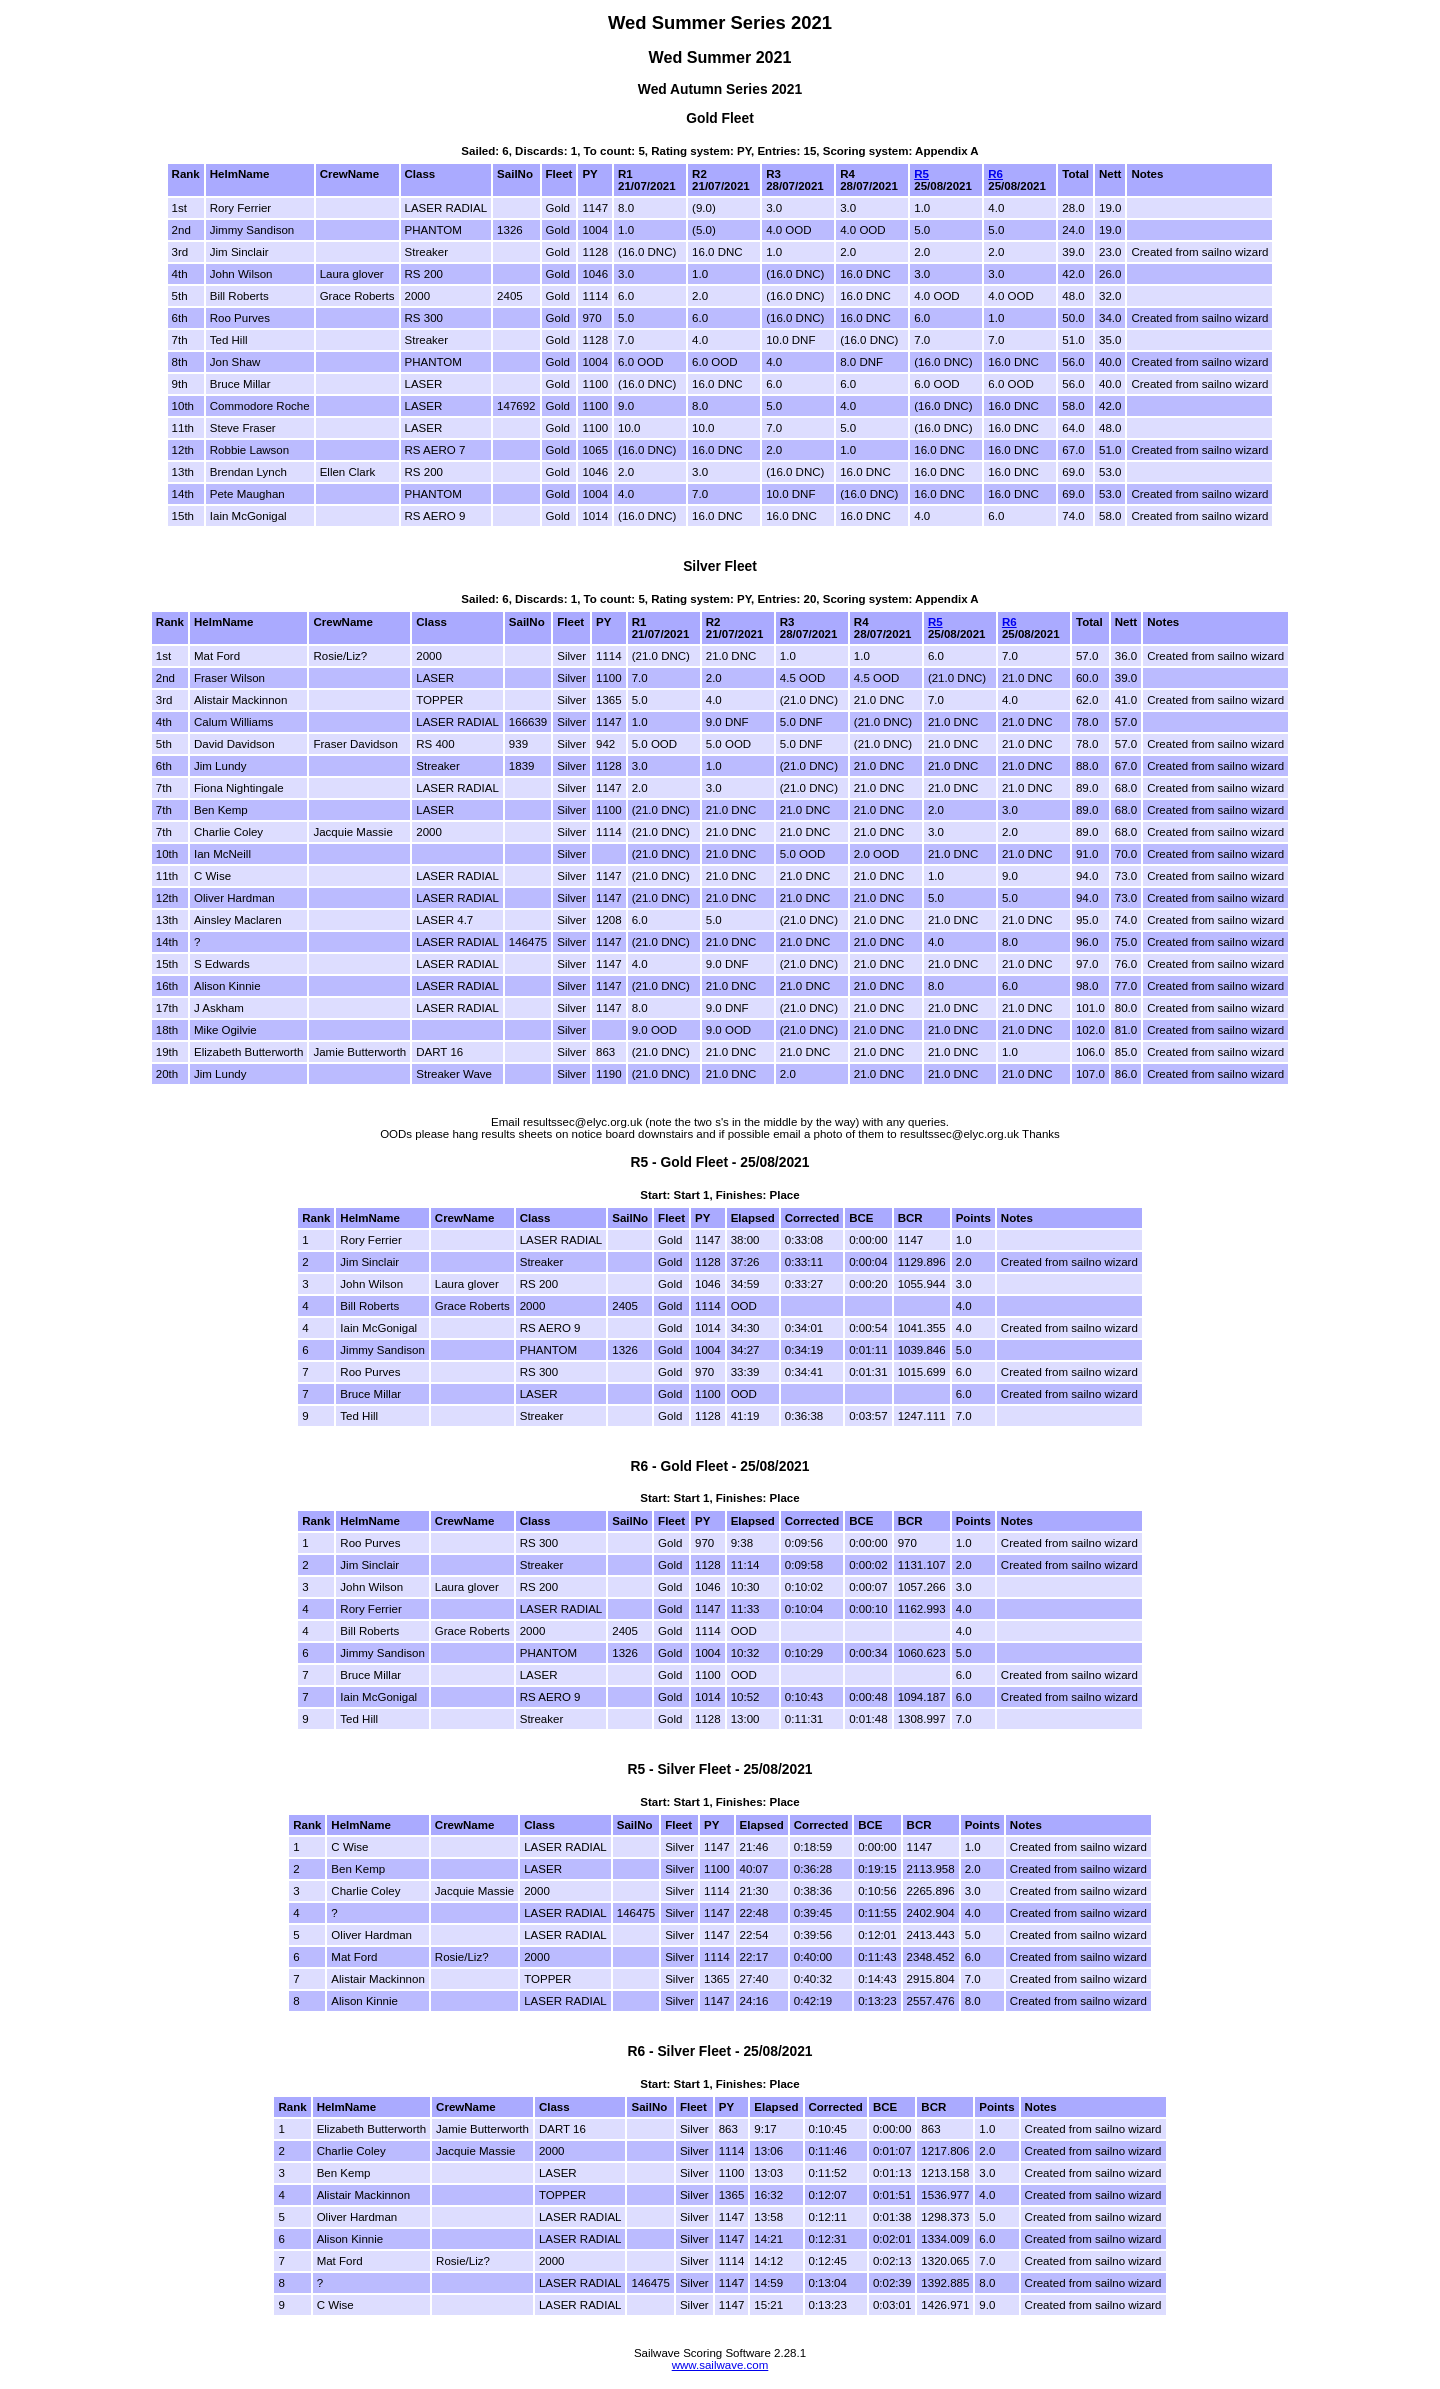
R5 (921, 174)
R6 (995, 174)
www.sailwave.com (720, 2365)
